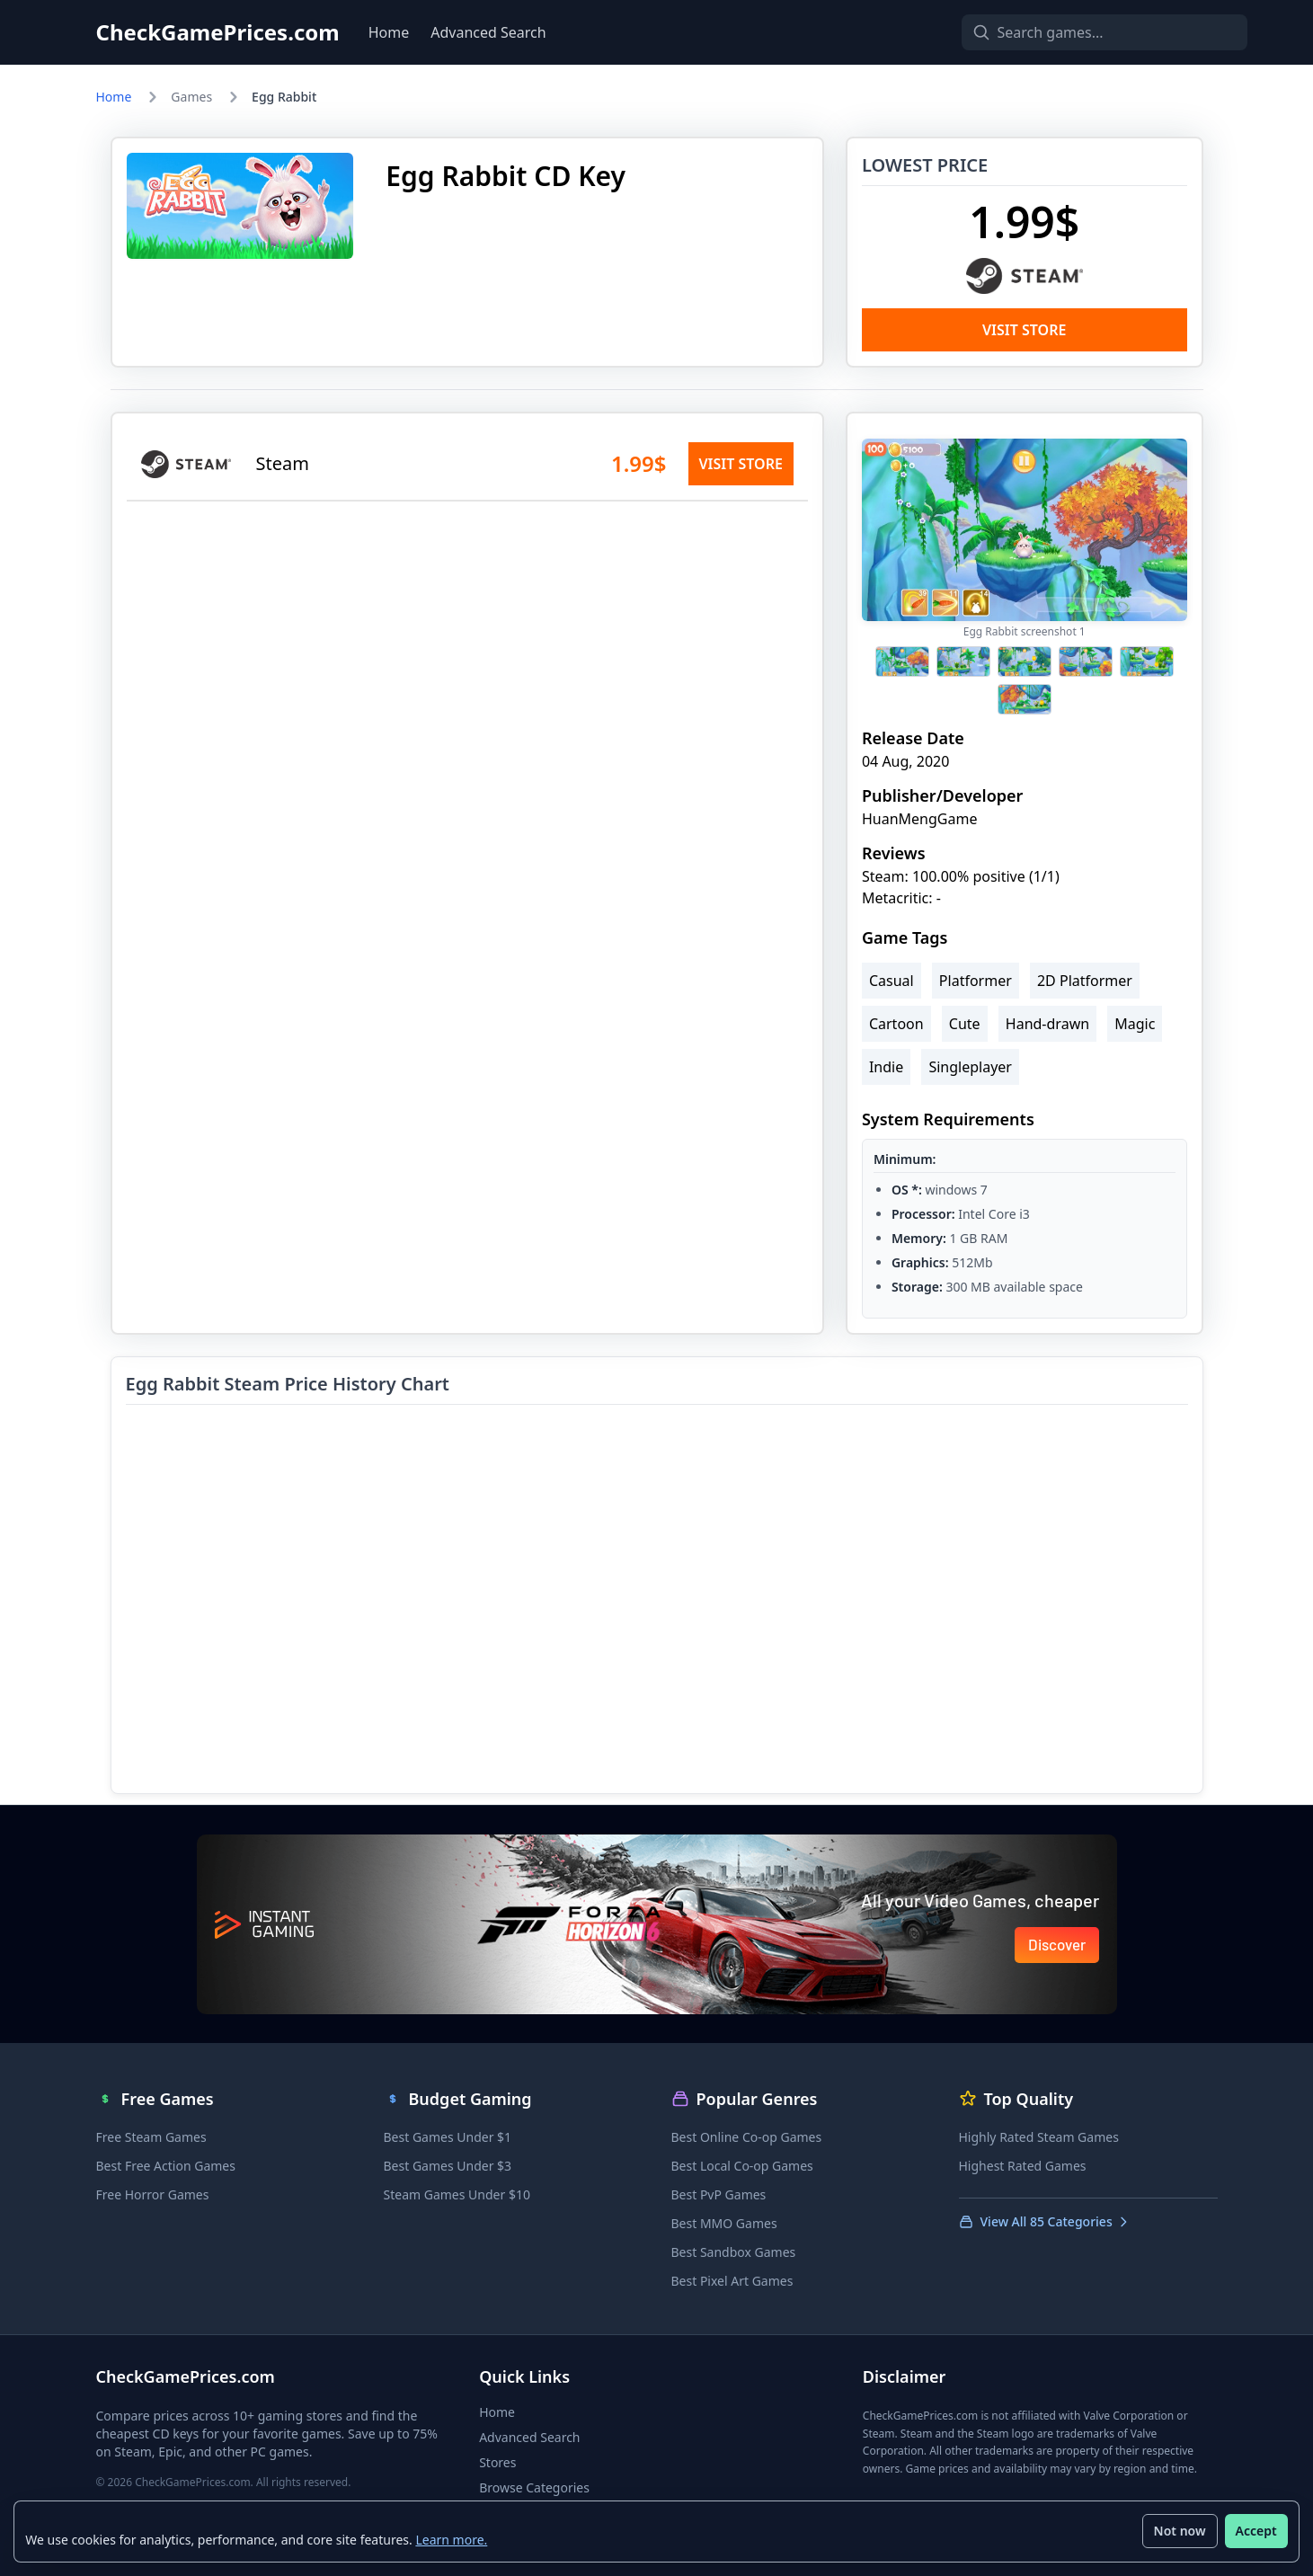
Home (389, 32)
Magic (1134, 1024)
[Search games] (1074, 32)
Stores (497, 2462)
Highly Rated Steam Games (1039, 2136)
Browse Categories (534, 2487)
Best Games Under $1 (448, 2136)
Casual (891, 980)
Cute (964, 1024)
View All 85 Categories (1045, 2221)
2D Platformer (1084, 980)
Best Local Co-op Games (742, 2165)
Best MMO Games (724, 2223)
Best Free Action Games (165, 2165)
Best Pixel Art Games (732, 2280)
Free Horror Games (152, 2194)
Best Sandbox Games (733, 2252)
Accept (1255, 2530)
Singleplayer (970, 1067)
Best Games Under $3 (448, 2165)
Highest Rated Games (1023, 2165)
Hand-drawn (1047, 1024)
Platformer (975, 980)
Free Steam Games (151, 2136)
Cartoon (896, 1024)
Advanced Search (488, 32)
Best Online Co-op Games (746, 2136)
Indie (886, 1067)
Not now (1179, 2530)
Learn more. (452, 2538)
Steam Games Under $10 (457, 2194)
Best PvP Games (719, 2194)
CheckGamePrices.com (218, 32)
